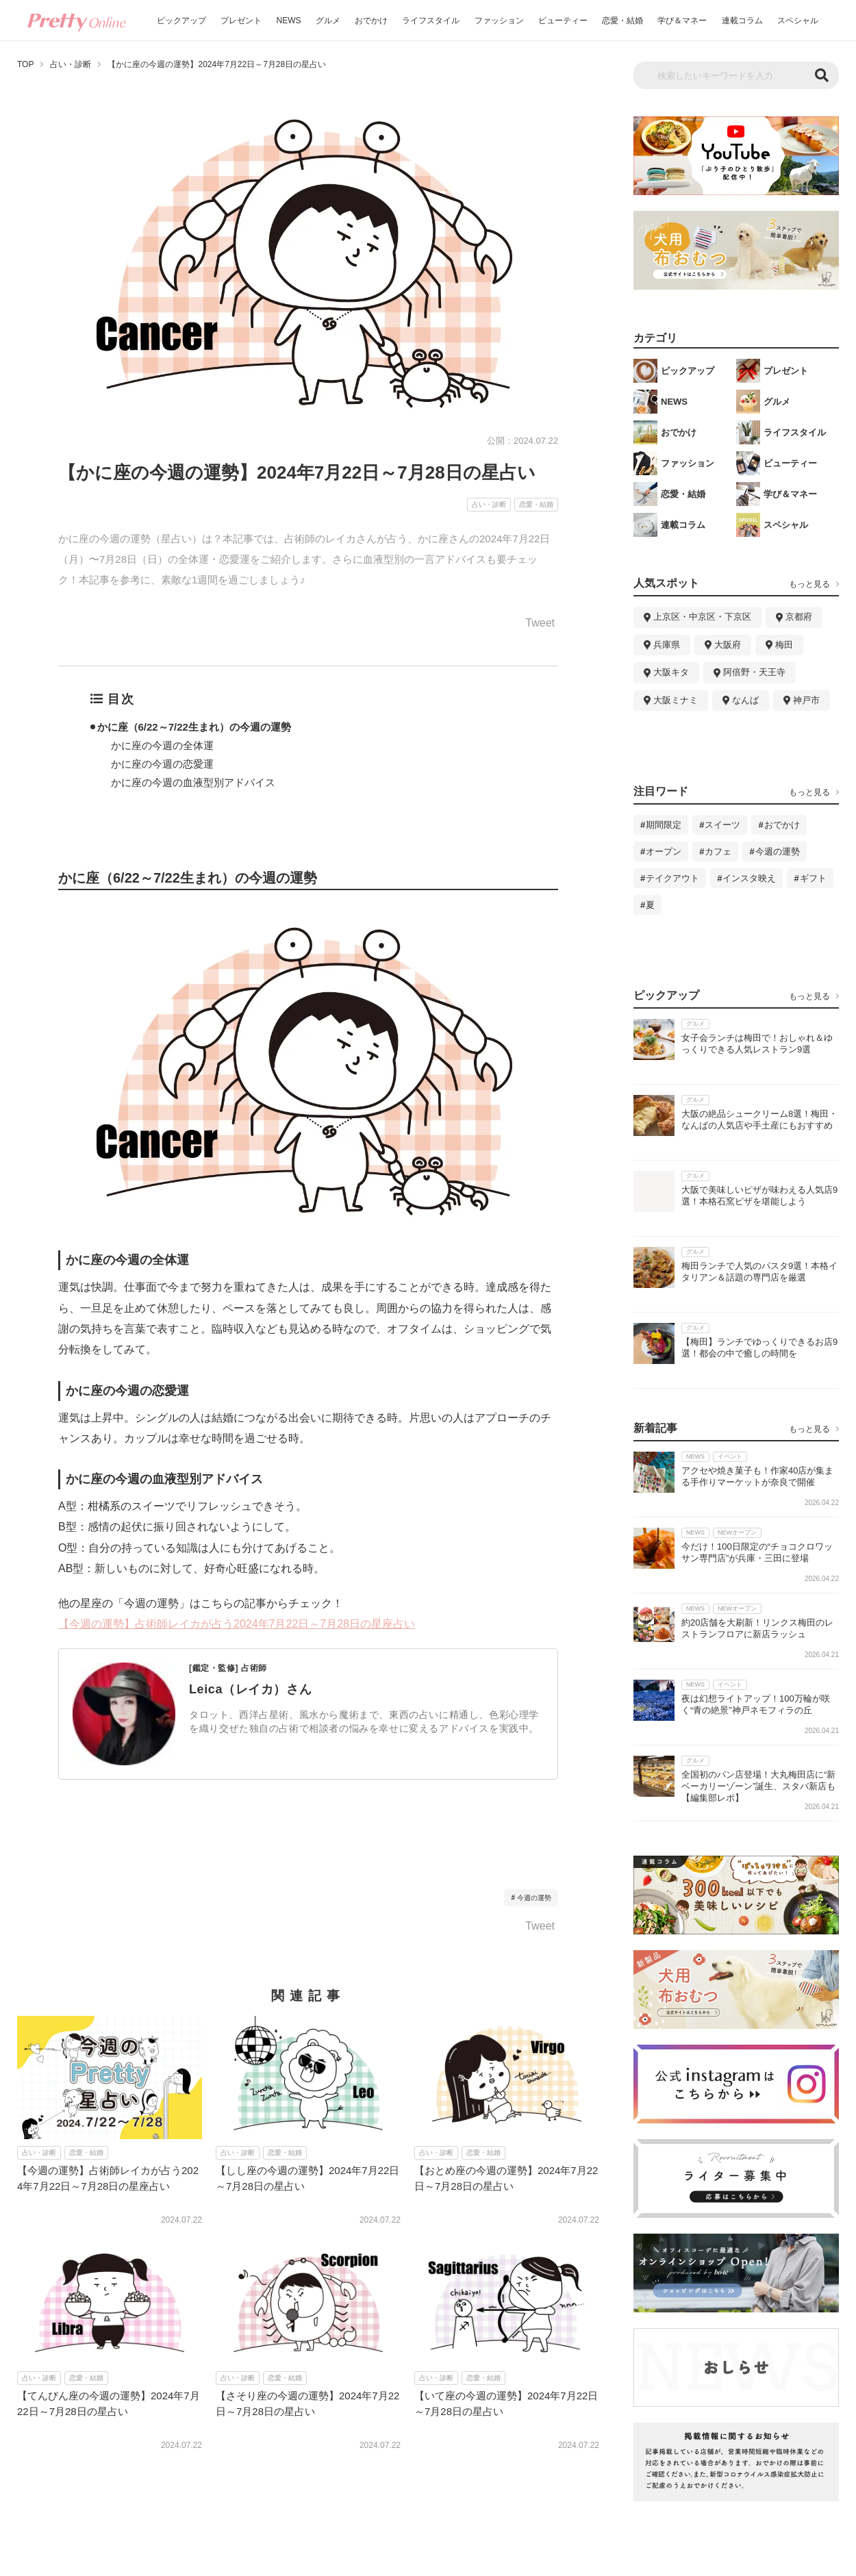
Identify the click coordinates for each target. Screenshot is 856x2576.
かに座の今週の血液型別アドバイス (193, 782)
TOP (25, 64)
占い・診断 (70, 64)
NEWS (289, 20)
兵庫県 (666, 645)
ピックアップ (181, 20)
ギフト (813, 878)
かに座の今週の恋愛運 (162, 764)
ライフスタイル (431, 20)
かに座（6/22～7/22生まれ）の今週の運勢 (194, 727)
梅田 (784, 645)
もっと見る (809, 584)
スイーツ (722, 825)
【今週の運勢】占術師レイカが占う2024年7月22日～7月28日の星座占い (236, 1624)
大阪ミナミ (675, 700)
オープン (663, 851)
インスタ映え (749, 878)
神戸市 (806, 700)
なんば (745, 700)
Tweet (540, 623)
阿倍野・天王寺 (754, 672)
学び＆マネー (682, 20)
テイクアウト (672, 878)
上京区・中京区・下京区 (702, 616)
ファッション (499, 20)
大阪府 (727, 645)
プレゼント (241, 20)
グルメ (328, 20)
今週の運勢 (534, 1898)
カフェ (718, 851)
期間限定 (663, 825)
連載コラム (742, 20)
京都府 (798, 616)
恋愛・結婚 (622, 20)
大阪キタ (671, 672)
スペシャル (797, 20)
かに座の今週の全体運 (162, 745)
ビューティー (563, 20)
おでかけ (371, 20)
